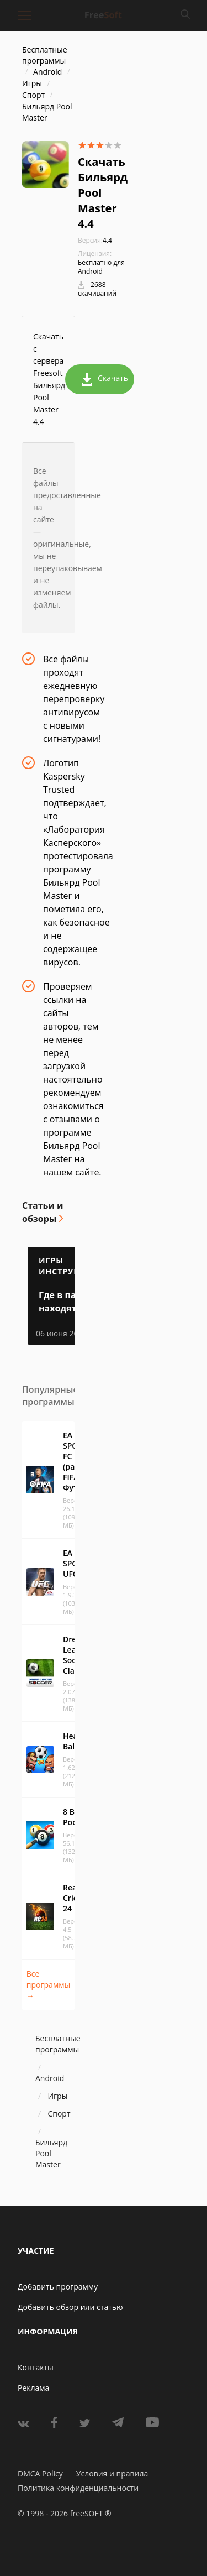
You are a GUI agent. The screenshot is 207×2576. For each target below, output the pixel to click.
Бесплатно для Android (101, 267)
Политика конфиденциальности (78, 2488)
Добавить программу (58, 2286)
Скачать (105, 379)
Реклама (33, 2387)
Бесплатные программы (44, 55)
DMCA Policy (40, 2473)
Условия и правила (112, 2473)
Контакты (36, 2367)
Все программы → (48, 1984)
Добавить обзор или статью (70, 2307)
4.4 (95, 240)
